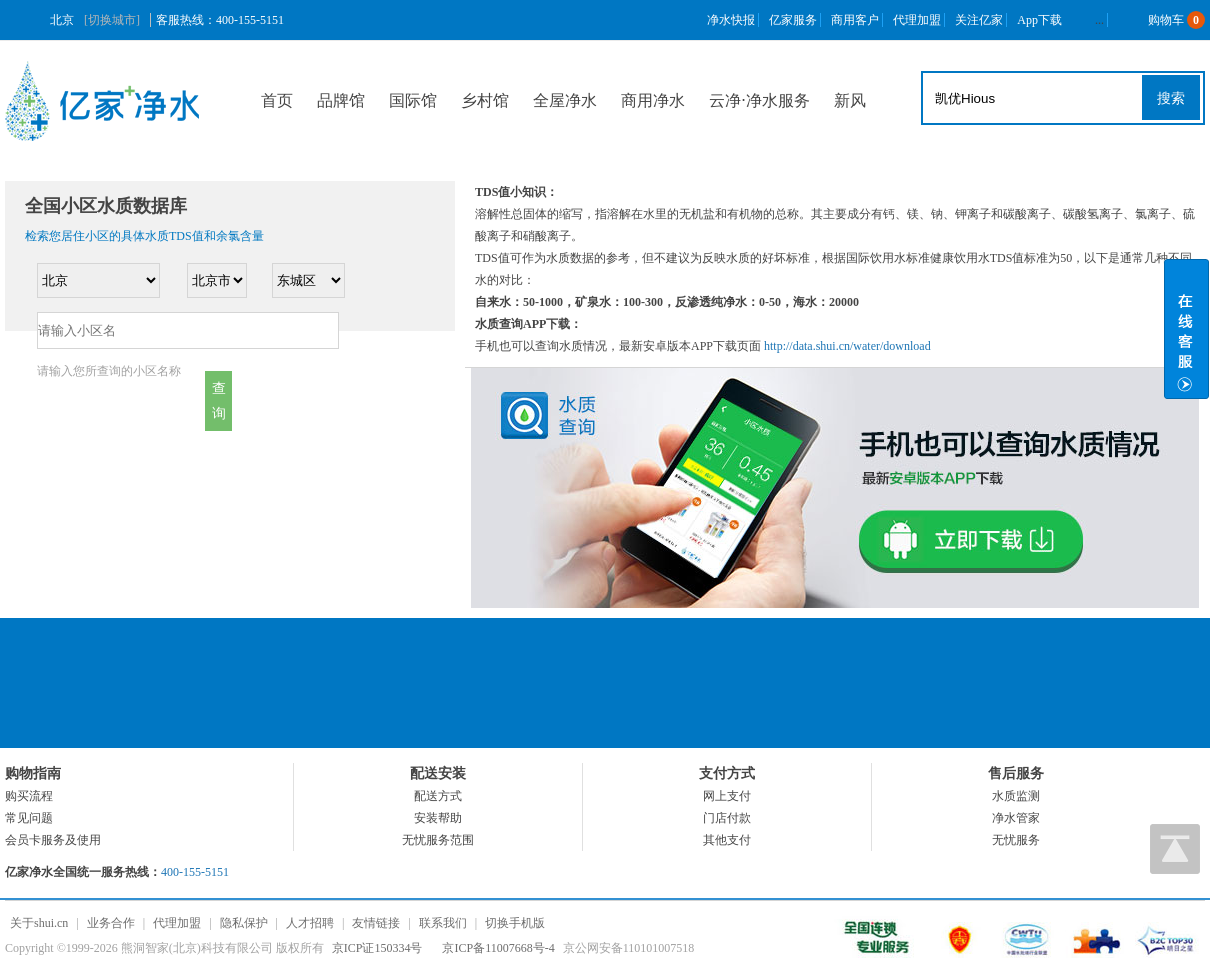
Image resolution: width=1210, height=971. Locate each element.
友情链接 (376, 923)
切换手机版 (515, 923)
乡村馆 (485, 100)
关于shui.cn (39, 923)
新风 (850, 100)
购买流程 (29, 796)
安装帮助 (438, 818)
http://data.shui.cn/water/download (847, 346)
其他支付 (727, 840)
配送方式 (438, 796)
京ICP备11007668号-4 (498, 948)
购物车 (1161, 20)
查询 (219, 401)
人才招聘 (310, 923)
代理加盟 (917, 20)
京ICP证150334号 (377, 948)
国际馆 (413, 100)
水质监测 (1016, 796)
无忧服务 (1016, 840)
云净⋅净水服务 (759, 100)
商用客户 (855, 20)
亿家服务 (793, 20)
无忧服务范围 (438, 840)
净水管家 (1016, 818)
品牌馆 (341, 100)
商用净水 (653, 100)
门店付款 (727, 818)
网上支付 (727, 796)
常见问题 (29, 818)
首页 (277, 100)
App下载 (1039, 20)
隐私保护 (244, 923)
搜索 (1171, 98)
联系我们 (443, 923)
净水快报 (731, 20)
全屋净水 (565, 100)
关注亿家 (979, 20)
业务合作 (111, 923)
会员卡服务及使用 (53, 840)
